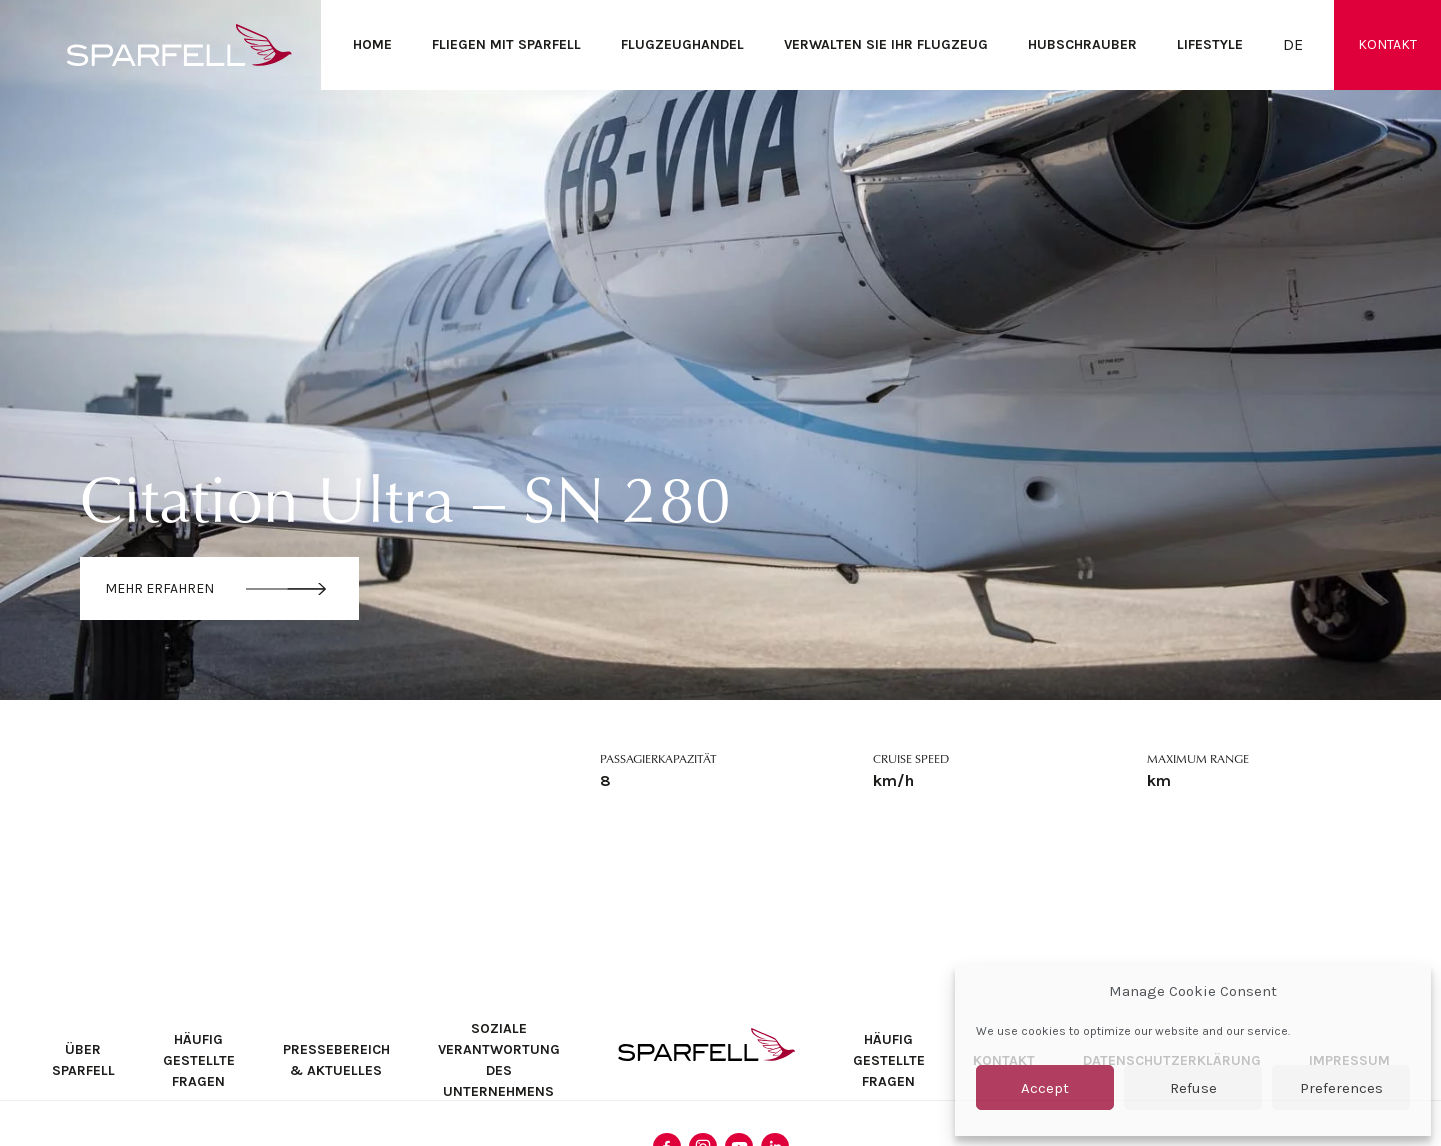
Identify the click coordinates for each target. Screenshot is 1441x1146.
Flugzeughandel (682, 44)
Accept (1045, 1088)
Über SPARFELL (83, 1060)
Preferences (1341, 1088)
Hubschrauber (1082, 44)
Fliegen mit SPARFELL (506, 44)
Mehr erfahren (159, 588)
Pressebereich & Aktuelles (336, 1060)
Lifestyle (1210, 44)
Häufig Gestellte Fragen (199, 1060)
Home (372, 44)
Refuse (1193, 1088)
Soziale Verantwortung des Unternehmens (499, 1060)
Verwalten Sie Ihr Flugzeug (886, 44)
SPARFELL (706, 1044)
